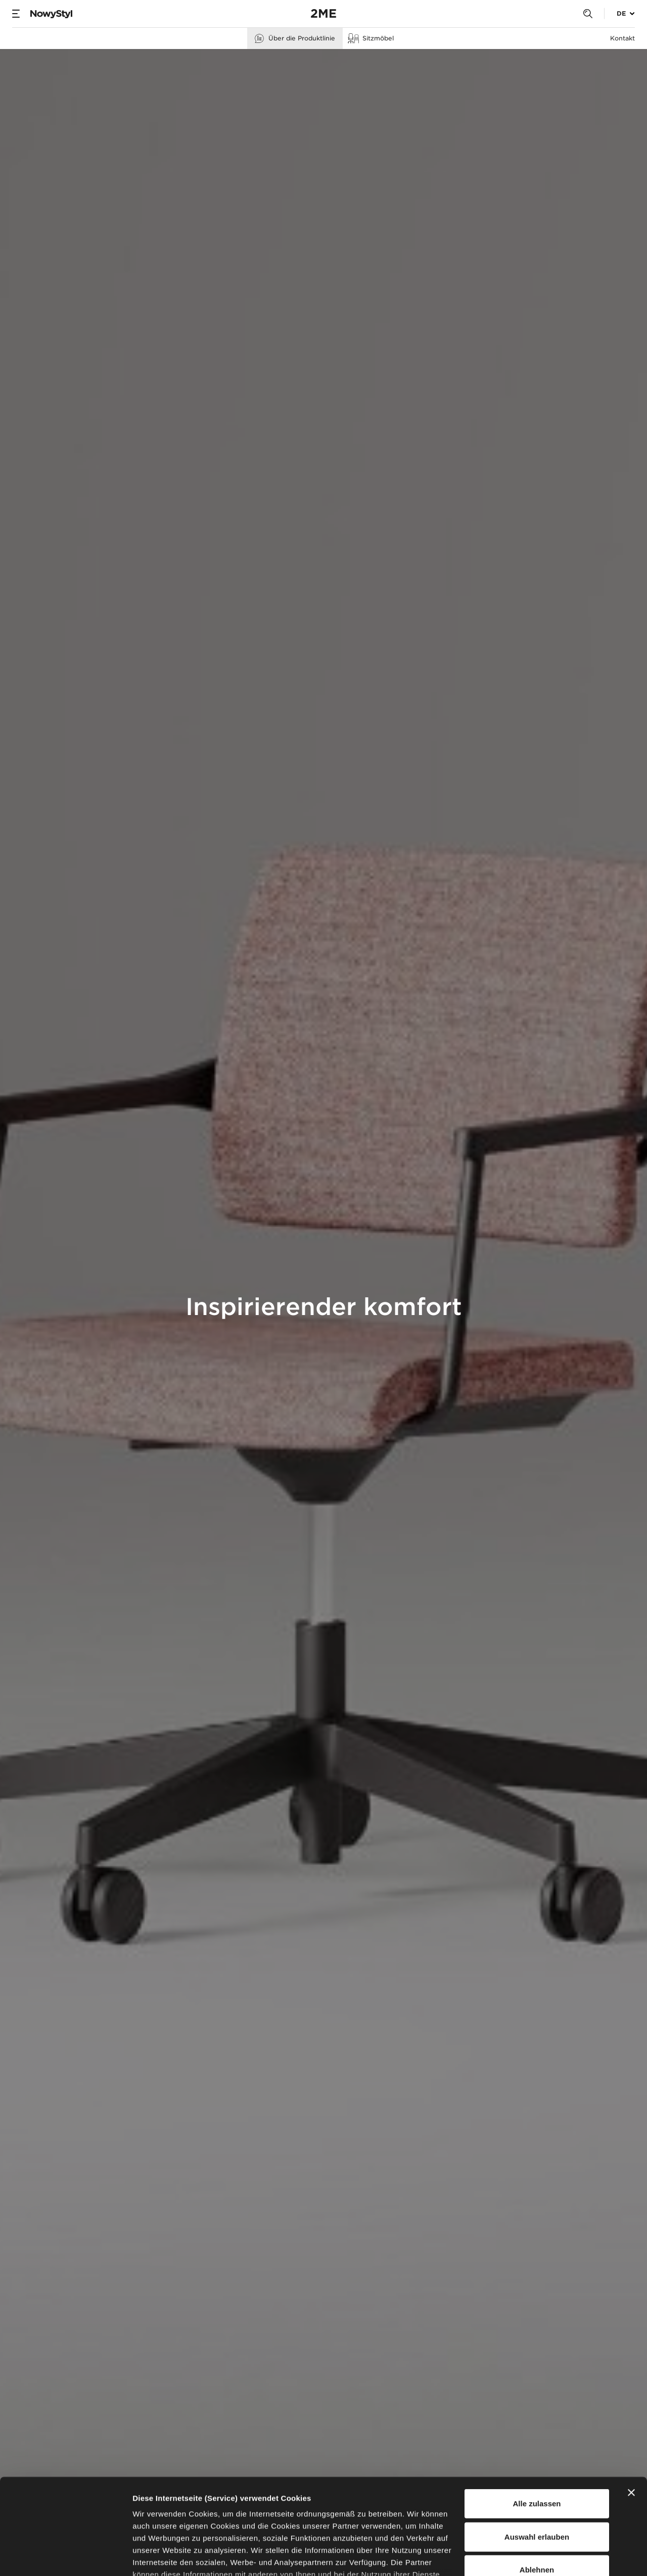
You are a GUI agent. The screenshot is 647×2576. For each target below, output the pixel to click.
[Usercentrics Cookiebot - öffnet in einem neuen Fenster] (65, 2556)
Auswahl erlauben (536, 2454)
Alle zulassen (537, 2421)
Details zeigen (537, 2556)
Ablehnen (537, 2488)
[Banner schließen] (631, 2410)
